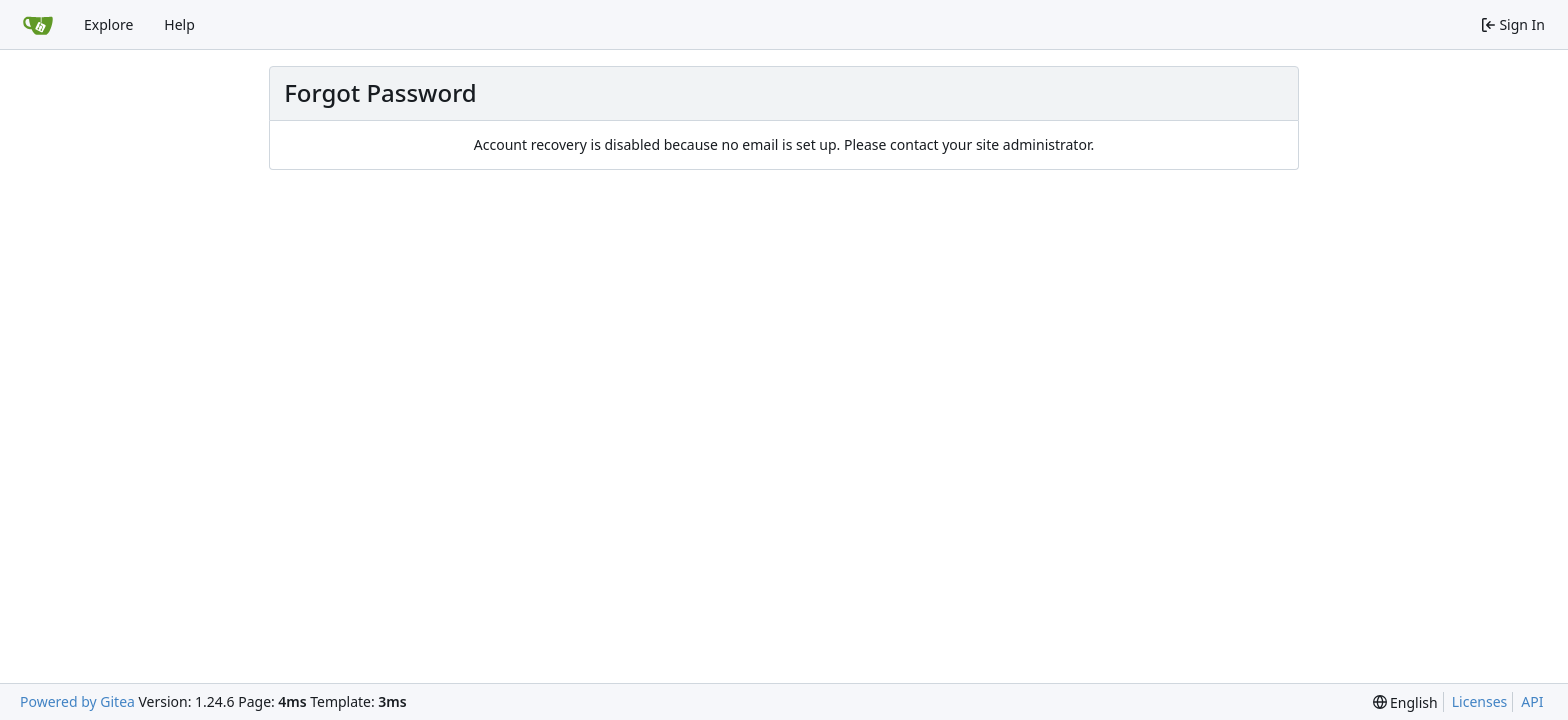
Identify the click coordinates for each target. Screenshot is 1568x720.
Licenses (1480, 701)
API (1532, 701)
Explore (108, 24)
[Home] (38, 25)
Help (179, 24)
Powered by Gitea (77, 701)
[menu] (1405, 702)
